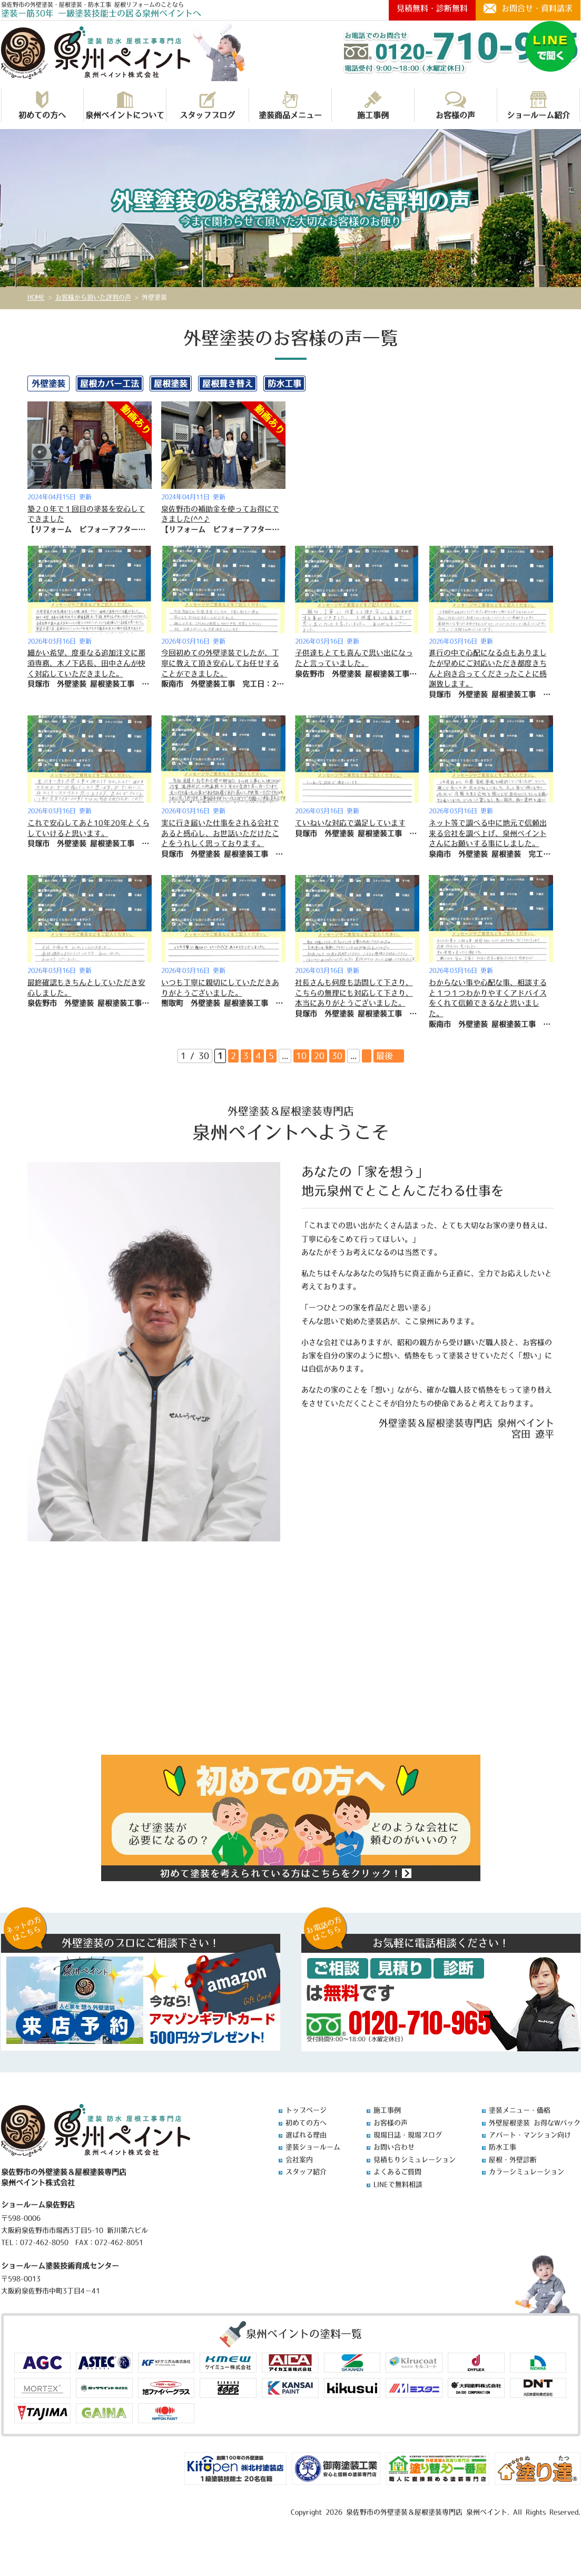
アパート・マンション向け (530, 2134)
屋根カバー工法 (109, 383)
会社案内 (299, 2159)
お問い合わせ (394, 2147)
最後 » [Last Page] (388, 1055)
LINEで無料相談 (397, 2184)
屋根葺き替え (227, 383)
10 (301, 1055)
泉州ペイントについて (124, 105)
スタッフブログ (207, 105)
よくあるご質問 (397, 2171)
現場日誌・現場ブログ (407, 2134)
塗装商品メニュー (290, 105)
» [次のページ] (367, 1055)
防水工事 (284, 383)
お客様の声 (455, 105)
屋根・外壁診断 (513, 2159)
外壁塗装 (48, 383)
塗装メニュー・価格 (519, 2110)
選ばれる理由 (306, 2134)
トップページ (306, 2110)
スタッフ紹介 (306, 2171)
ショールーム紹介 (538, 105)
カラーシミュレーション (526, 2171)
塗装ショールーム (312, 2147)
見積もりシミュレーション (414, 2159)
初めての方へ (42, 105)
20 (319, 1055)
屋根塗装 (171, 383)
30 (337, 1055)
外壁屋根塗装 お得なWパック (534, 2122)
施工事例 (373, 105)
